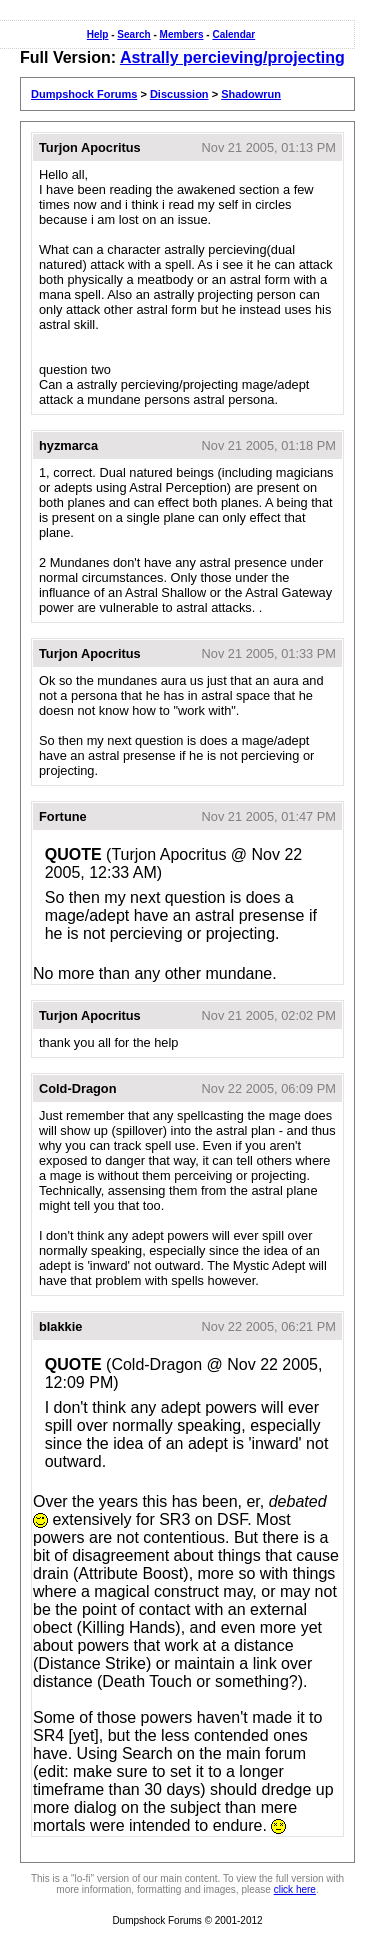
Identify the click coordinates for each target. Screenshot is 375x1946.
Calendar (233, 34)
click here (295, 1889)
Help (98, 34)
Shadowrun (251, 94)
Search (133, 34)
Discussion (179, 94)
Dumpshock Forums (84, 94)
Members (182, 34)
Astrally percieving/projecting (232, 57)
